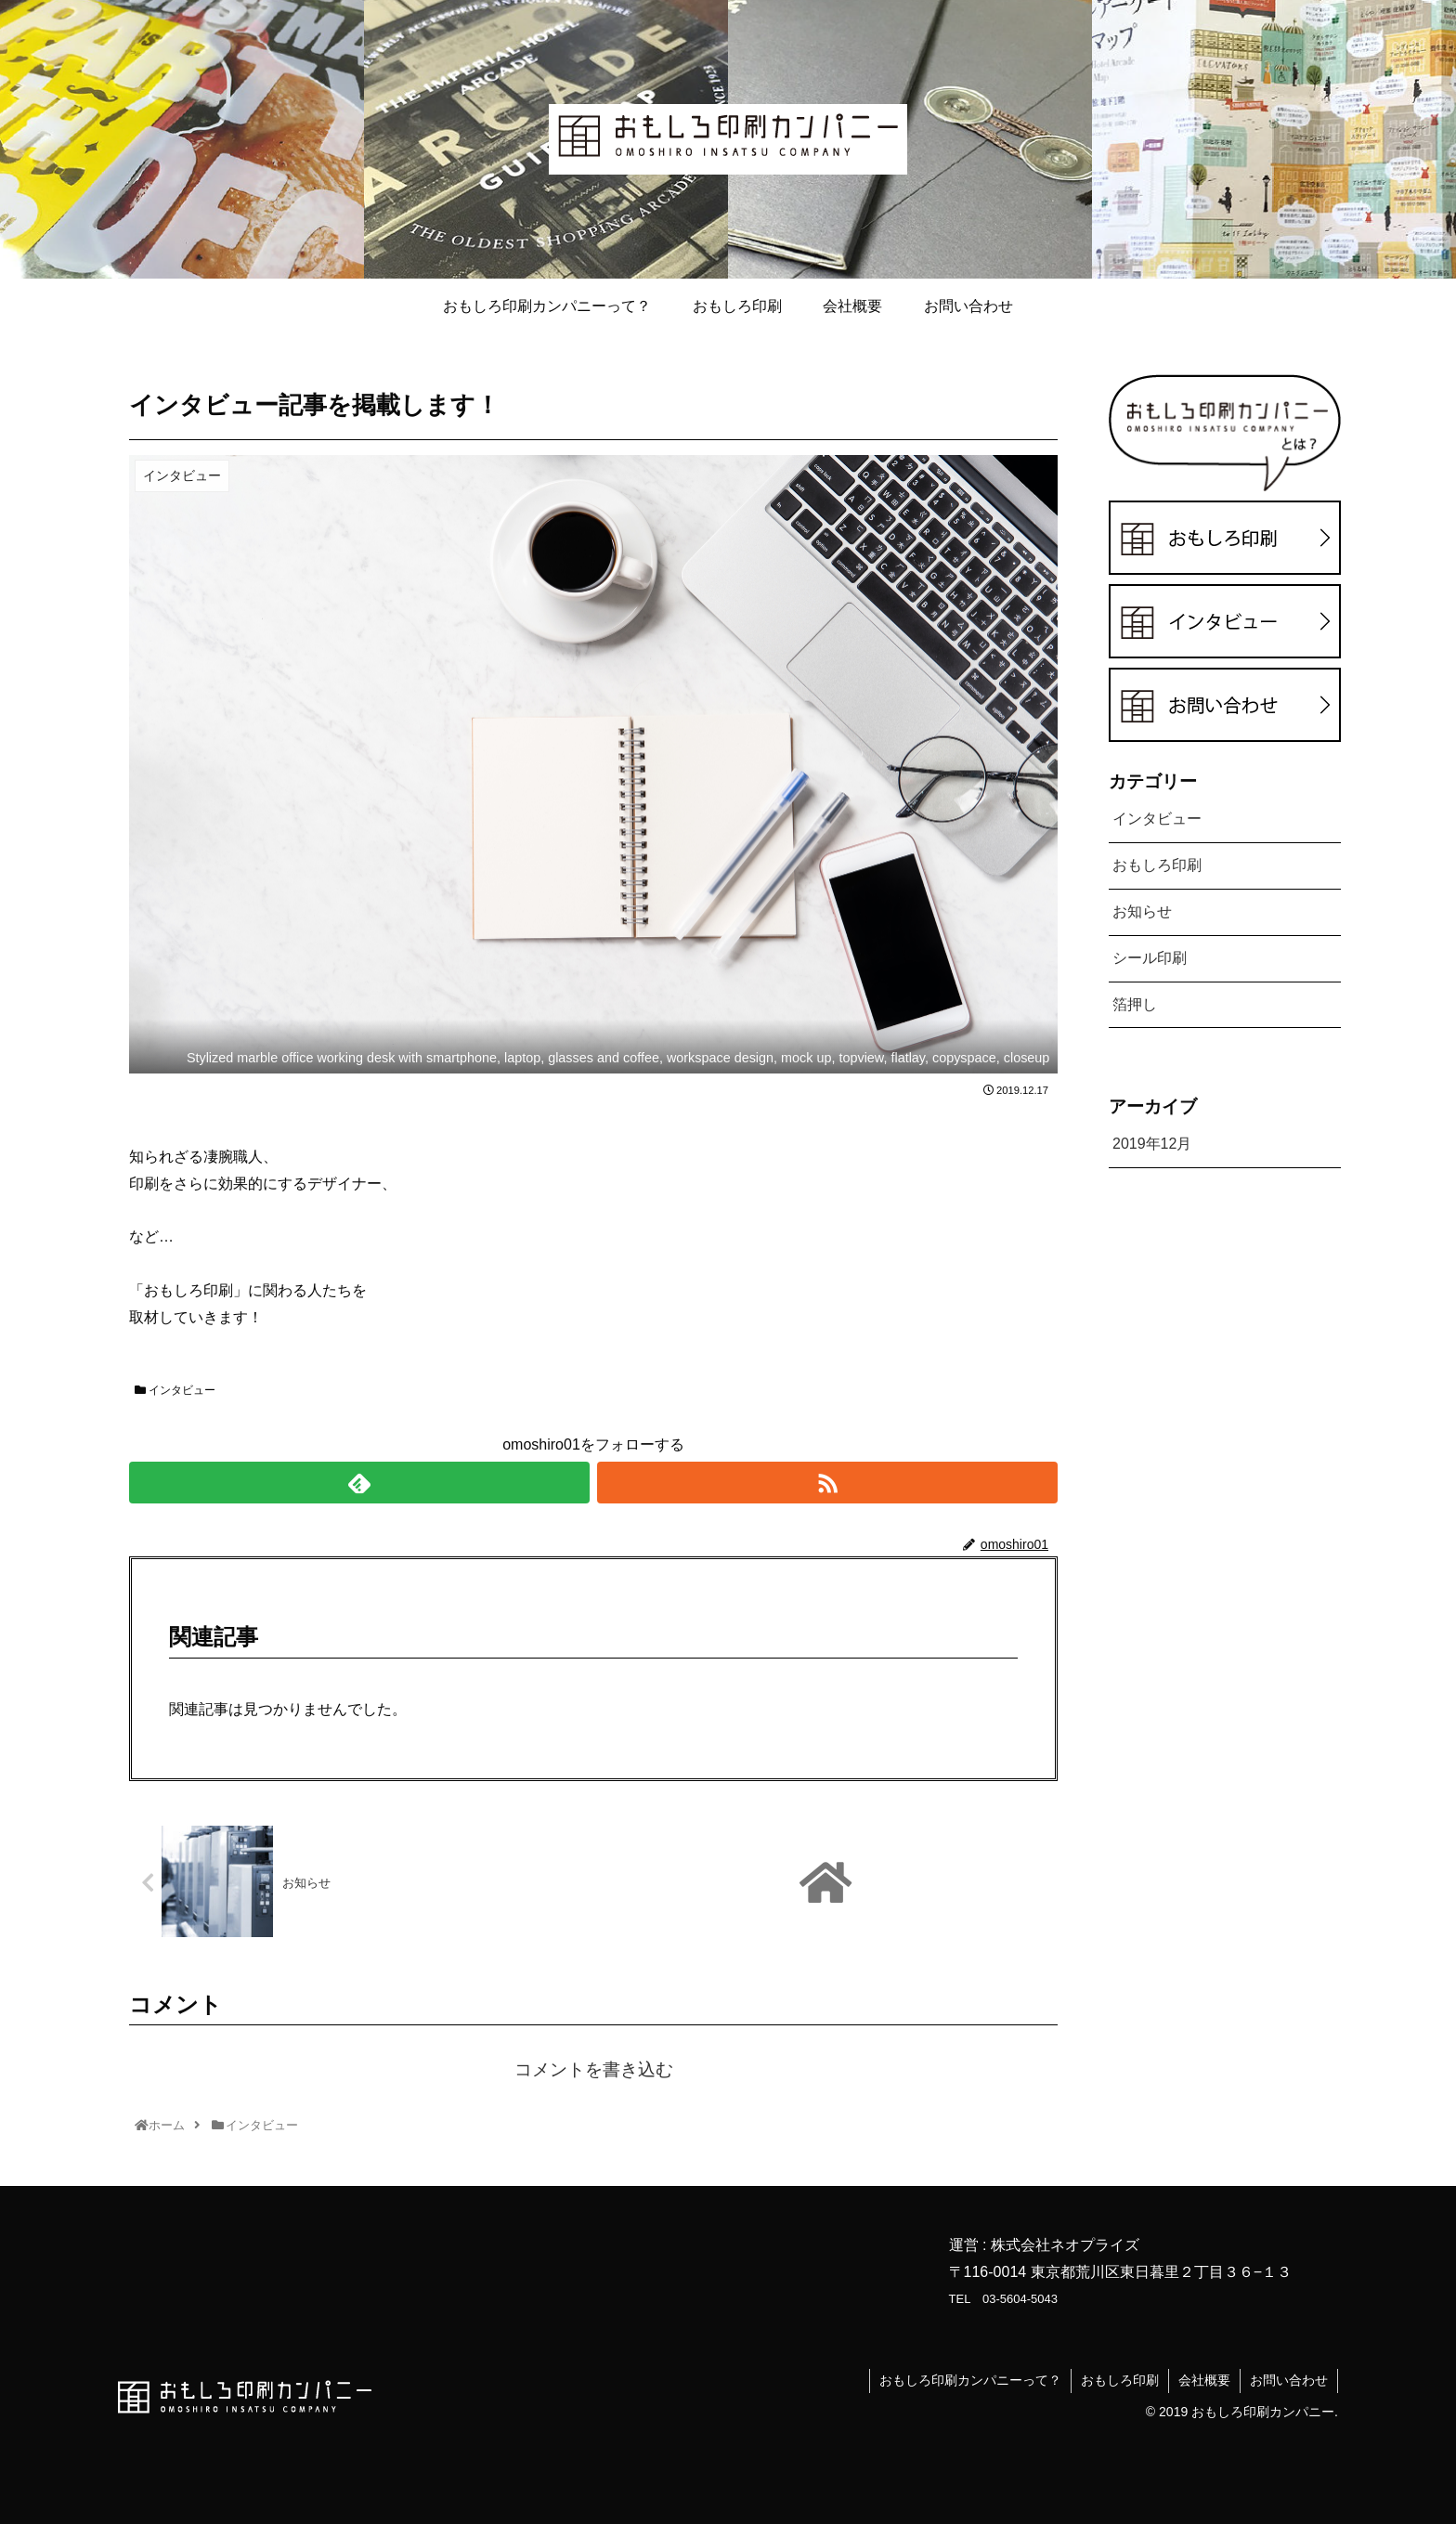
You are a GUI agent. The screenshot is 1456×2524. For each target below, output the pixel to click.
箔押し (1134, 1004)
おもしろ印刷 (1157, 865)
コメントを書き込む (593, 2069)
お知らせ (1142, 911)
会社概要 (1204, 2380)
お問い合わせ (1289, 2380)
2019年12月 (1151, 1143)
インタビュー (175, 1390)
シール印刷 (1149, 958)
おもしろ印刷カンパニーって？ (970, 2380)
